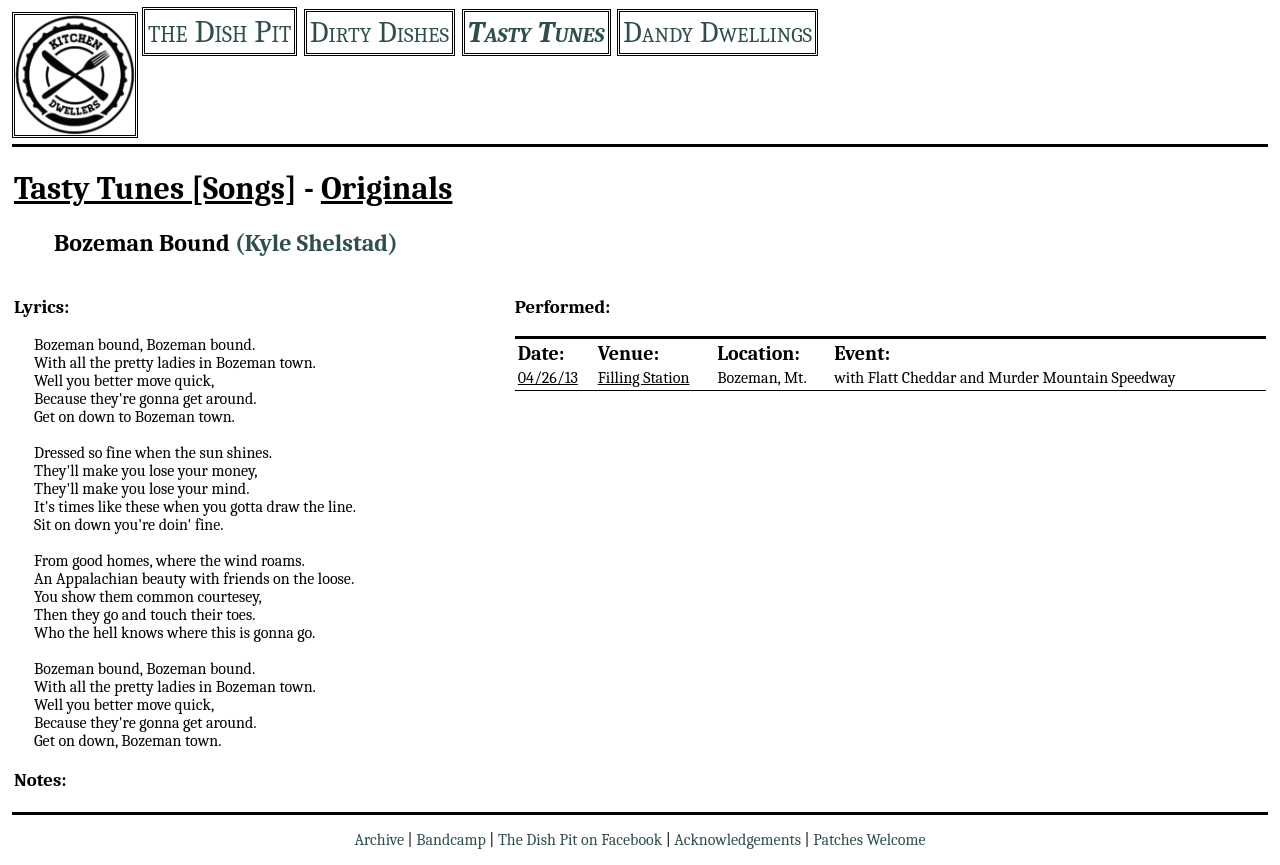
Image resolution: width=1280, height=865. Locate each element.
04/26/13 (548, 378)
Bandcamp (451, 840)
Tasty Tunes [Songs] (155, 188)
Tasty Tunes (536, 32)
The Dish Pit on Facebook (580, 840)
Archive (379, 840)
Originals (387, 188)
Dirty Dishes (379, 32)
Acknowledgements (737, 840)
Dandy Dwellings (717, 32)
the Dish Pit (219, 31)
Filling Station (644, 378)
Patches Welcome (869, 840)
